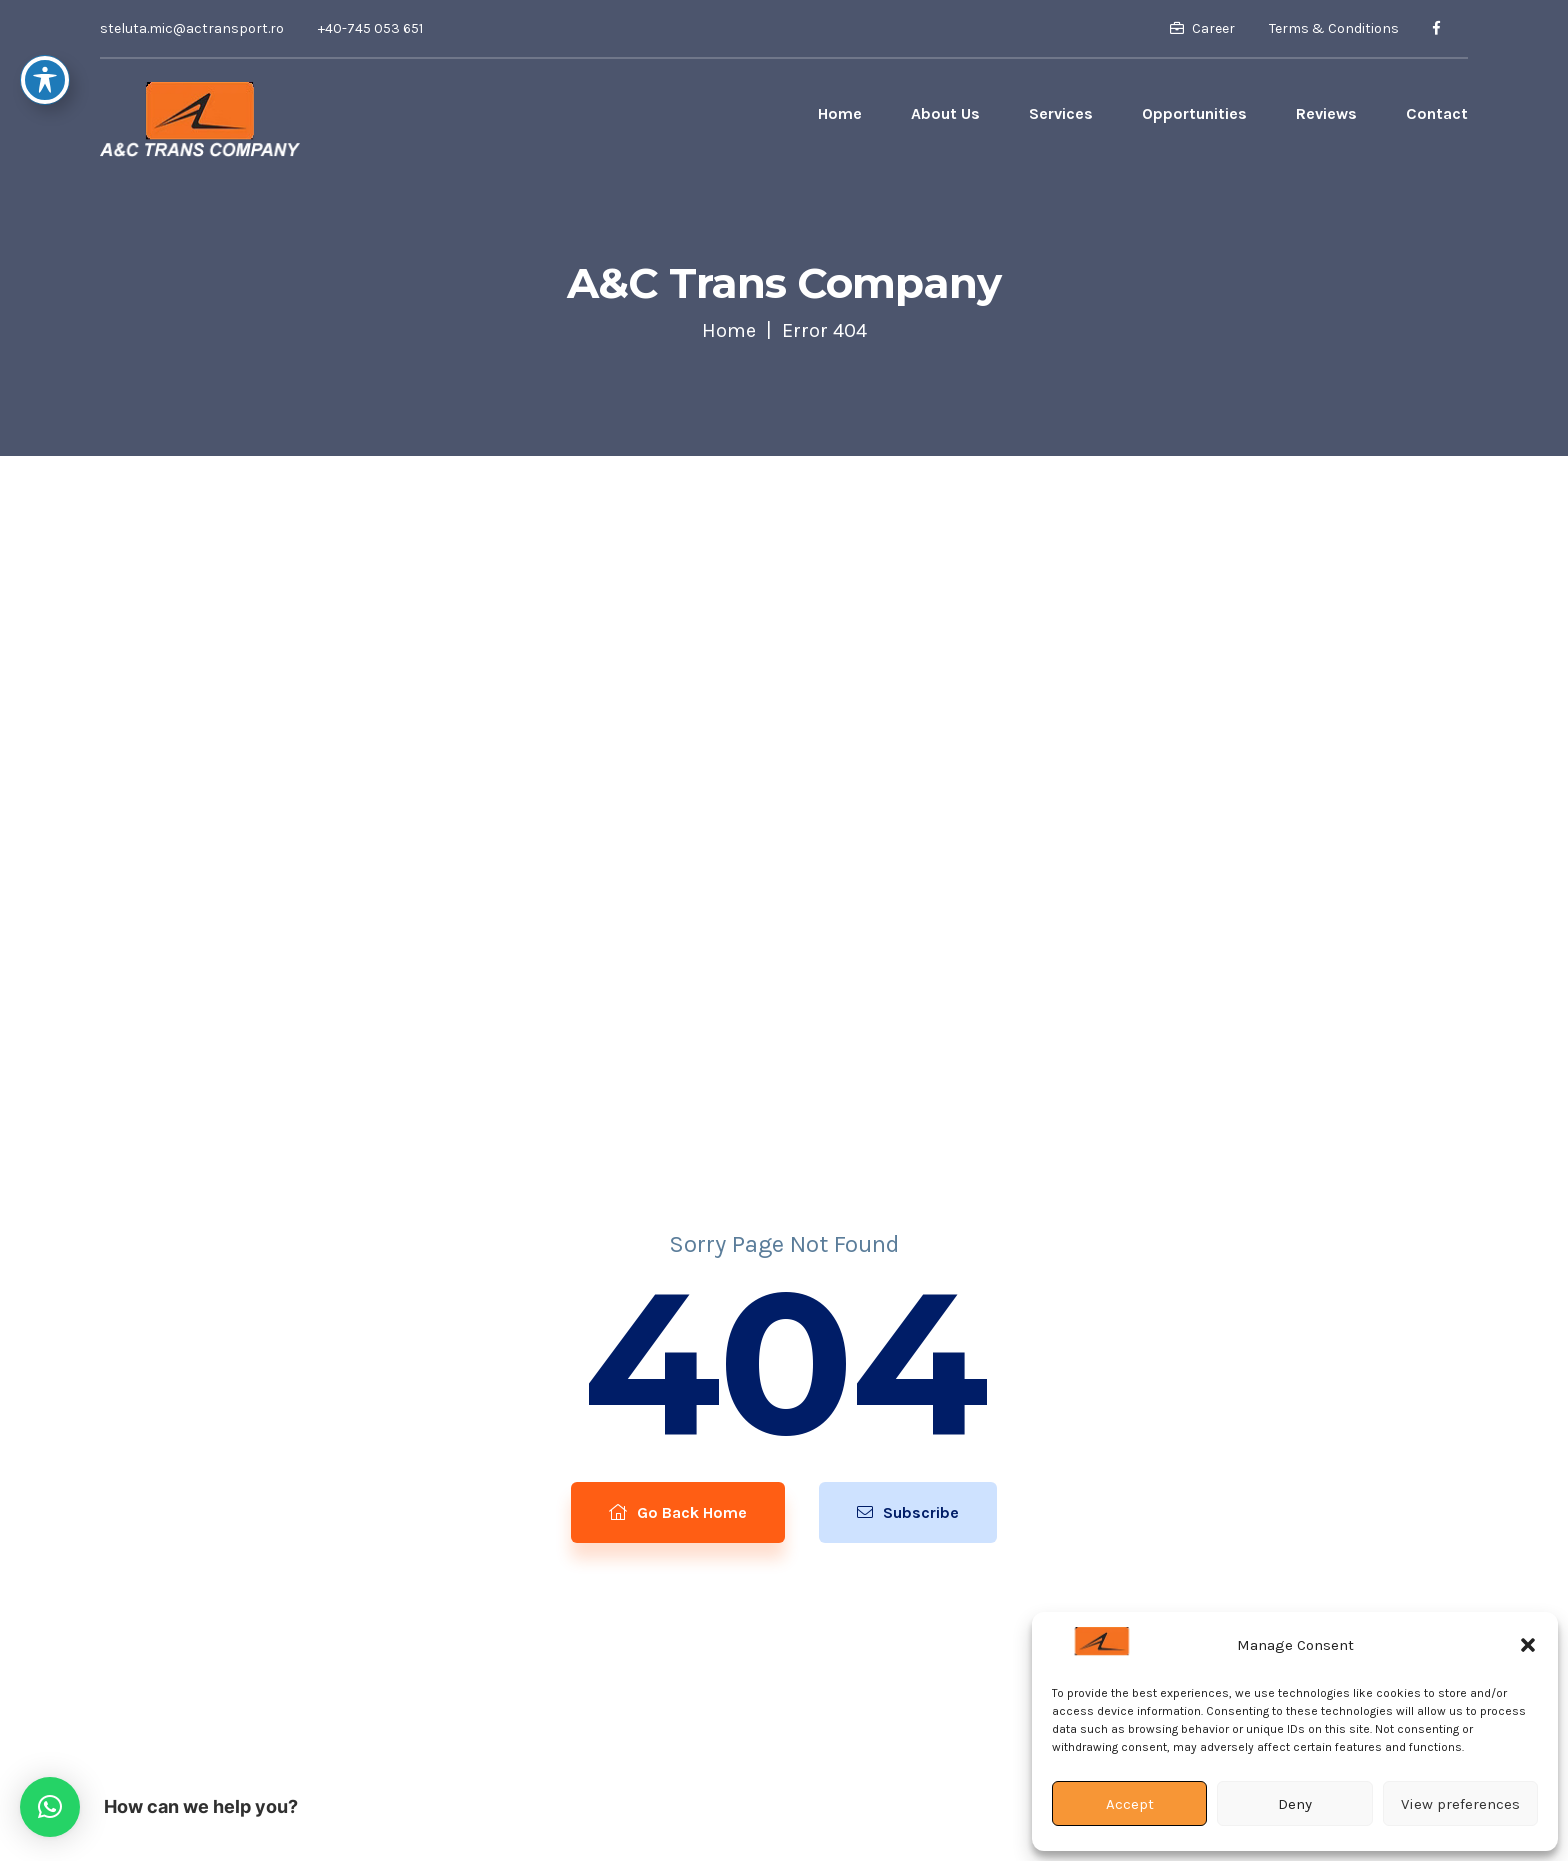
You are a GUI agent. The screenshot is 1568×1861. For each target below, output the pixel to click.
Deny (1295, 1804)
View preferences (1460, 1804)
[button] (1528, 1645)
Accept (1130, 1804)
